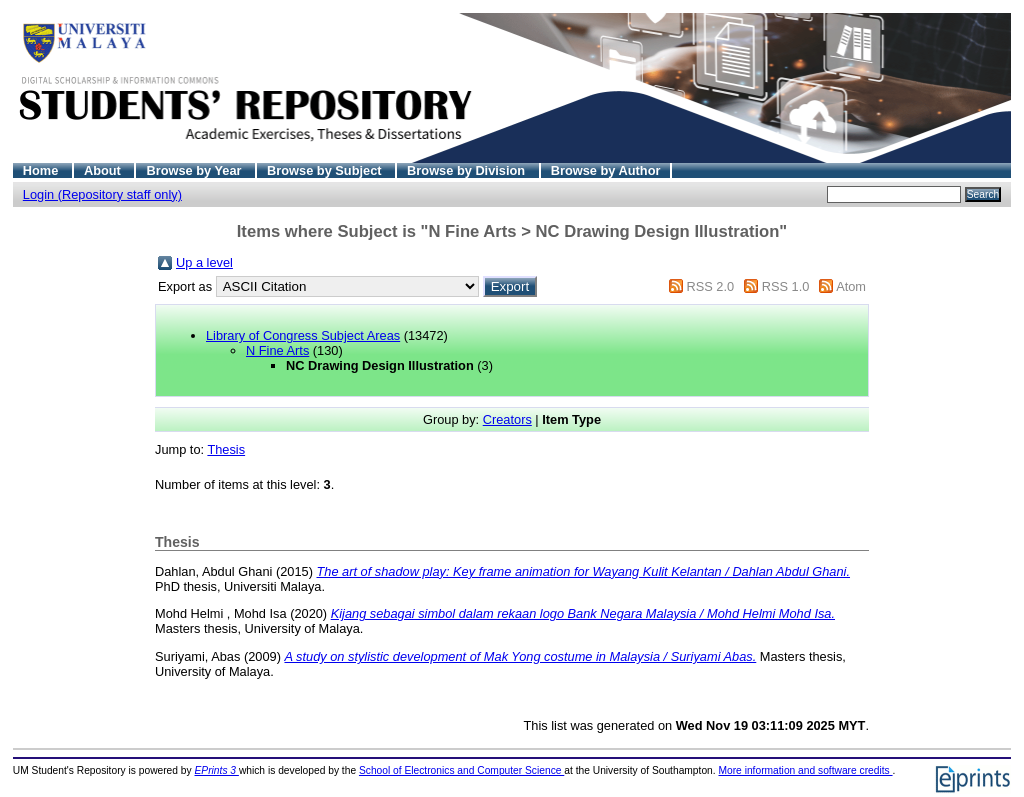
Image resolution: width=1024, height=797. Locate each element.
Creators (507, 419)
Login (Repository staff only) (102, 194)
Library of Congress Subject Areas (303, 335)
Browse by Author (606, 170)
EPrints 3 (217, 770)
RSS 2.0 (710, 286)
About (104, 170)
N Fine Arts (277, 350)
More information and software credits (805, 770)
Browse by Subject (326, 170)
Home (42, 170)
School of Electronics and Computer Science (461, 770)
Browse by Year (195, 170)
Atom (851, 286)
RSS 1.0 (786, 286)
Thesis (226, 449)
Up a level (204, 262)
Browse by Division (468, 170)
